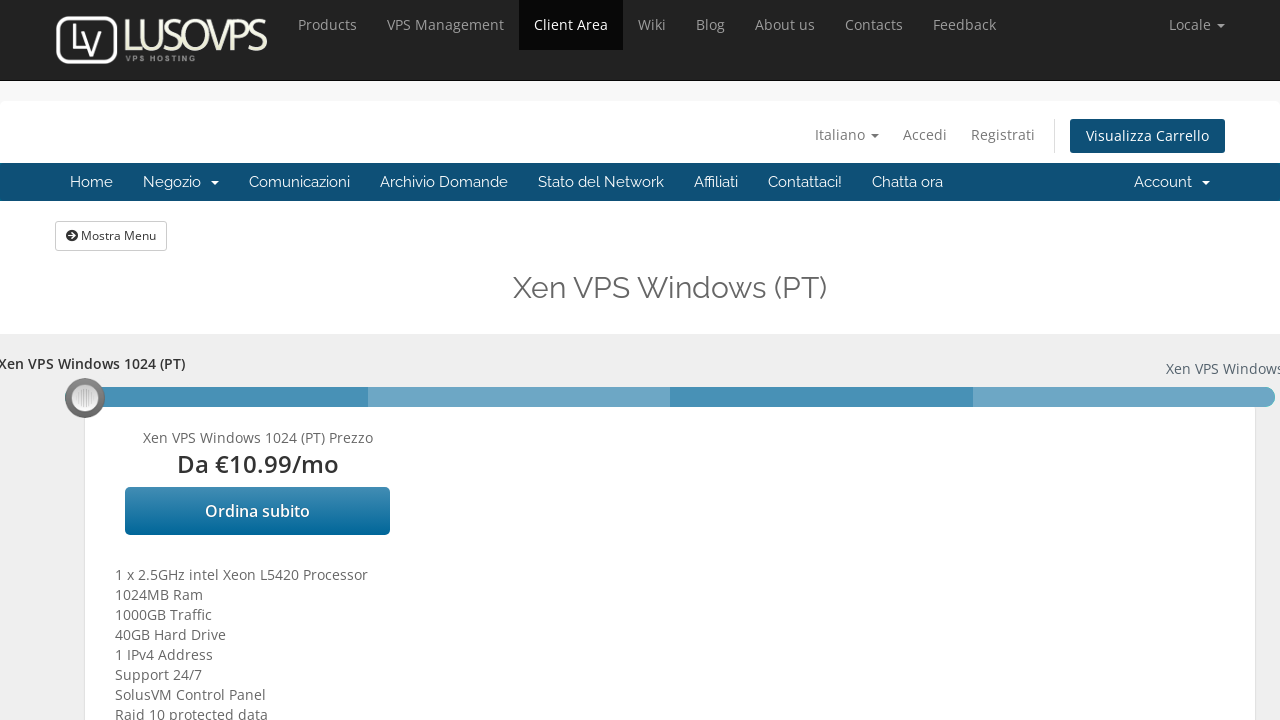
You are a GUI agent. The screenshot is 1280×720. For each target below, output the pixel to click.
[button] (1197, 25)
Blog (710, 24)
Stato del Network (601, 182)
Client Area (571, 24)
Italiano (847, 134)
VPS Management (445, 24)
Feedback (964, 24)
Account (1172, 182)
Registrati (1003, 134)
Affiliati (716, 182)
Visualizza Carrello (1147, 135)
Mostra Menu (111, 235)
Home (91, 182)
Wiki (652, 24)
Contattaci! (805, 182)
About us (785, 24)
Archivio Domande (444, 182)
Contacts (874, 24)
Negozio (181, 182)
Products (327, 24)
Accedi (925, 134)
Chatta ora (907, 182)
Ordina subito (257, 511)
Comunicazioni (299, 182)
